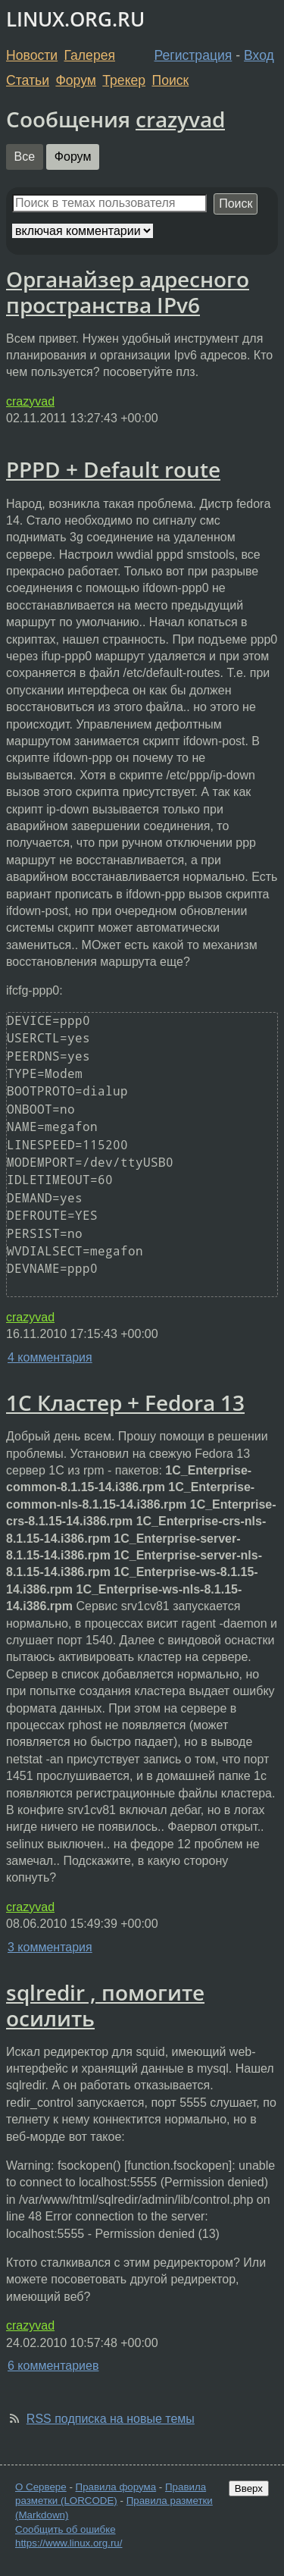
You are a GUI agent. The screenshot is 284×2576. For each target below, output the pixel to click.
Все (25, 156)
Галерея (89, 55)
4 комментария (50, 1357)
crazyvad (180, 119)
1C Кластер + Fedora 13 (125, 1402)
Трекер (123, 80)
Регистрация (193, 55)
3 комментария (50, 1947)
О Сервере (41, 2487)
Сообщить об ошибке (65, 2529)
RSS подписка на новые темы (111, 2418)
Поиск (170, 80)
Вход (259, 55)
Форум (75, 80)
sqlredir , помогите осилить (105, 2005)
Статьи (27, 80)
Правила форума (116, 2487)
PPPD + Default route (113, 469)
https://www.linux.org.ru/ (68, 2543)
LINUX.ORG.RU (75, 19)
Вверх (249, 2488)
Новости (32, 55)
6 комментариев (53, 2365)
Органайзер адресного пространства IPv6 (127, 292)
